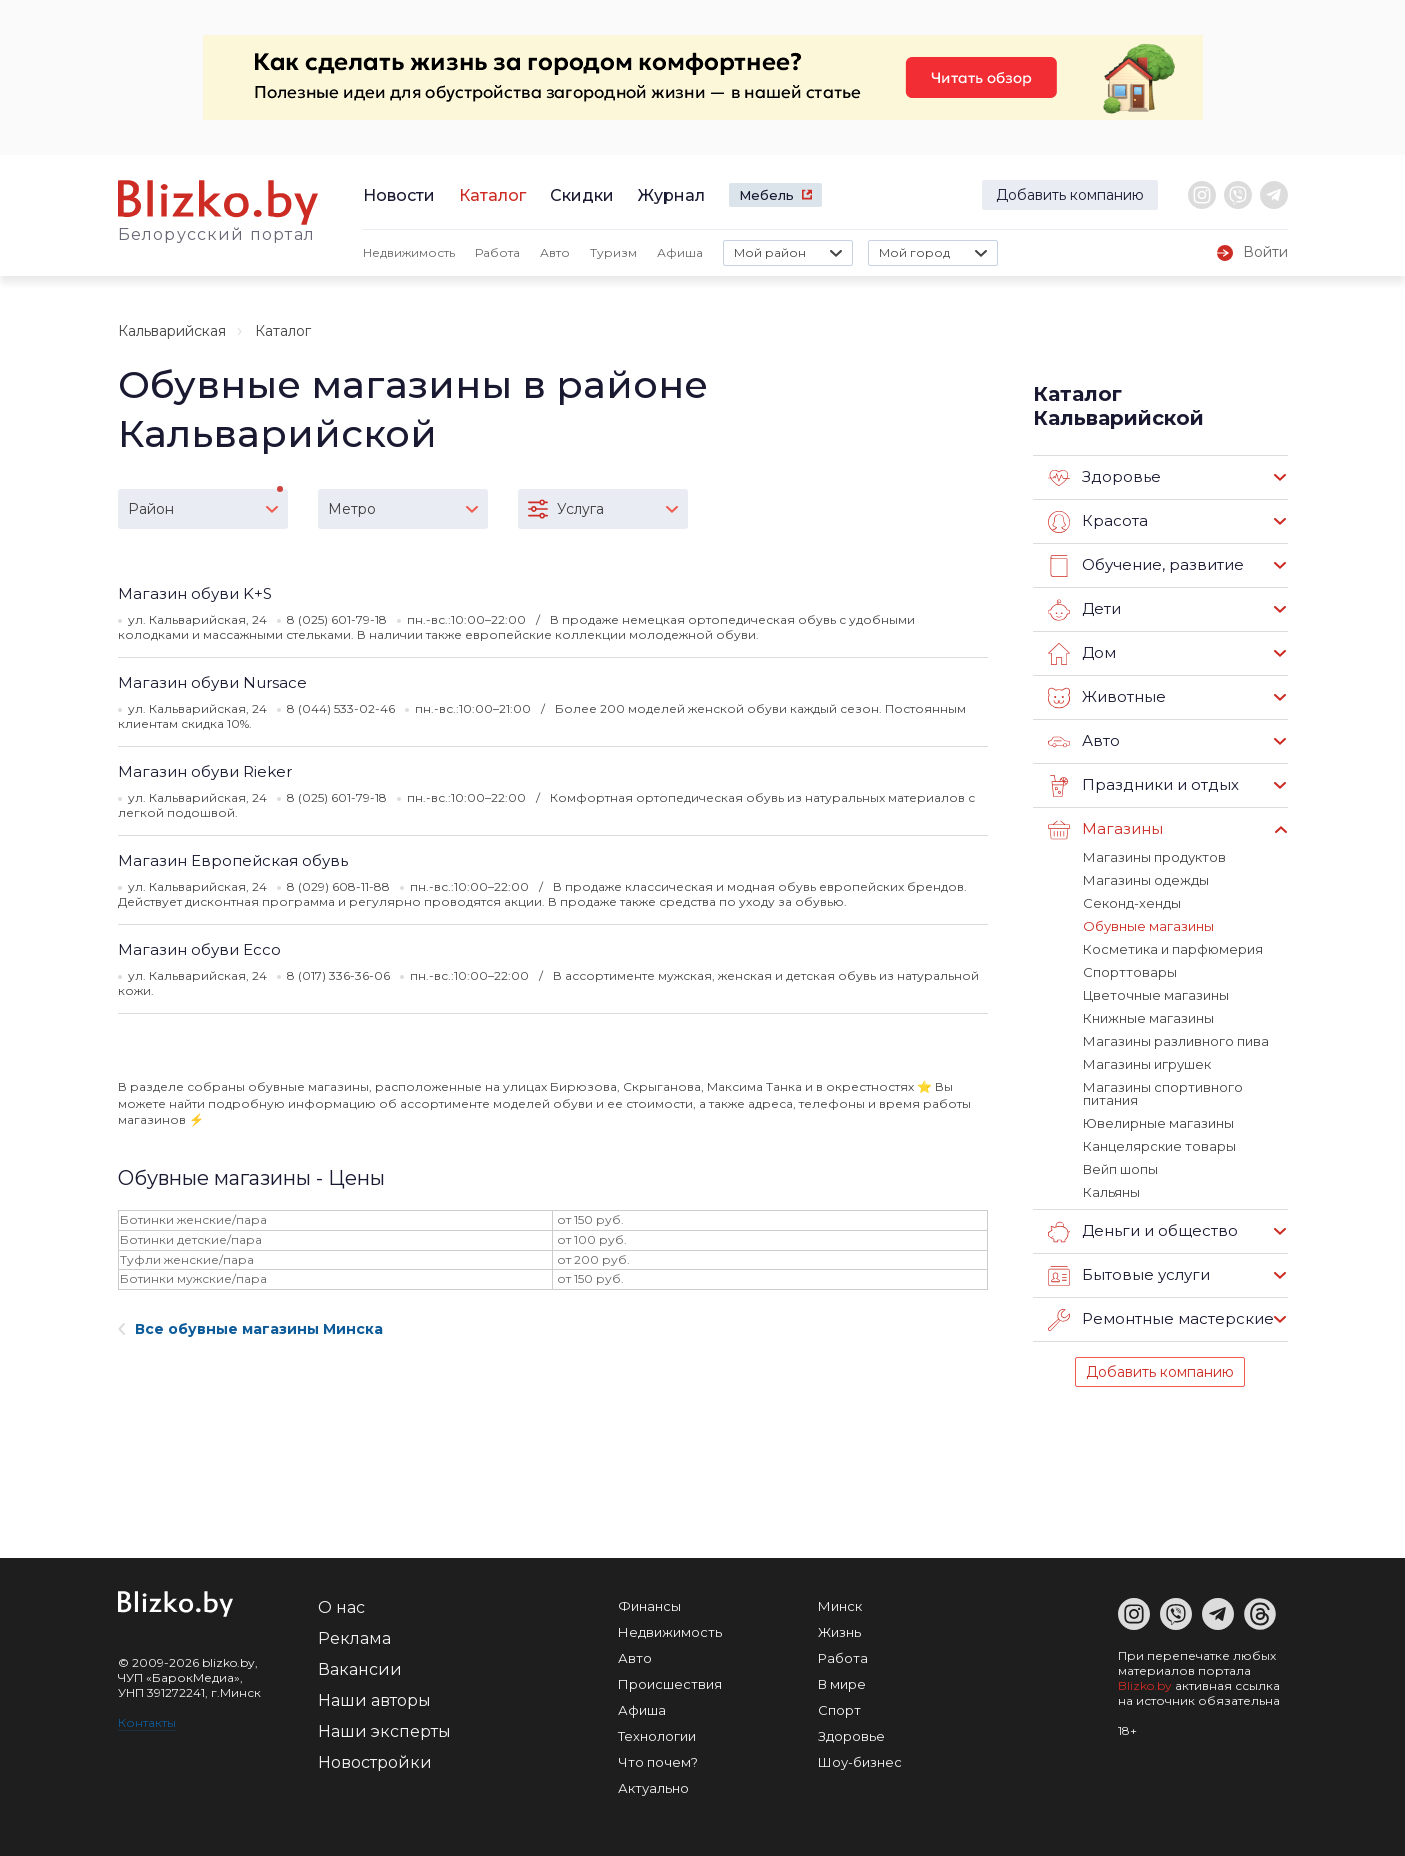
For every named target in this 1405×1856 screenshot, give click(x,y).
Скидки (582, 195)
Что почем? (658, 1762)
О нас (341, 1607)
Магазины (1105, 830)
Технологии (657, 1736)
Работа (497, 252)
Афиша (680, 252)
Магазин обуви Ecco (199, 949)
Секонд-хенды (1132, 903)
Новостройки (375, 1762)
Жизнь (839, 1632)
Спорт (839, 1710)
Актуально (653, 1788)
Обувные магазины (1148, 926)
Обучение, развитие (1146, 566)
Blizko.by (1145, 1685)
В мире (842, 1684)
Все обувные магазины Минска (250, 1329)
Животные (1107, 698)
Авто (555, 252)
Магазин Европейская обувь (233, 860)
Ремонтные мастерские (1161, 1320)
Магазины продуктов (1154, 857)
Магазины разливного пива (1176, 1041)
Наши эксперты (384, 1731)
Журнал (671, 195)
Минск (840, 1606)
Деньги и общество (1143, 1232)
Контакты (147, 1722)
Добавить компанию (1070, 195)
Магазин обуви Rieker (205, 771)
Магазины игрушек (1147, 1064)
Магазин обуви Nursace (212, 682)
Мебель (766, 195)
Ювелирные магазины (1158, 1123)
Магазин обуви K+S (195, 593)
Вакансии (360, 1669)
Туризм (613, 252)
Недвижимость (409, 252)
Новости (399, 195)
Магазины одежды (1146, 880)
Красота (1098, 522)
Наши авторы (374, 1700)
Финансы (649, 1606)
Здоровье (1104, 478)
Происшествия (670, 1684)
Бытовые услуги (1129, 1276)
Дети (1084, 610)
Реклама (354, 1638)
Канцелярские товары (1159, 1146)
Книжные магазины (1148, 1018)
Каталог (492, 195)
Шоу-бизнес (860, 1762)
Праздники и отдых (1143, 786)
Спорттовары (1130, 972)
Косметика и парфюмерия (1173, 949)
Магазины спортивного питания (1163, 1093)
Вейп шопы (1120, 1169)
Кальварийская (172, 331)
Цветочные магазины (1156, 995)
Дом (1082, 654)
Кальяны (1111, 1192)
